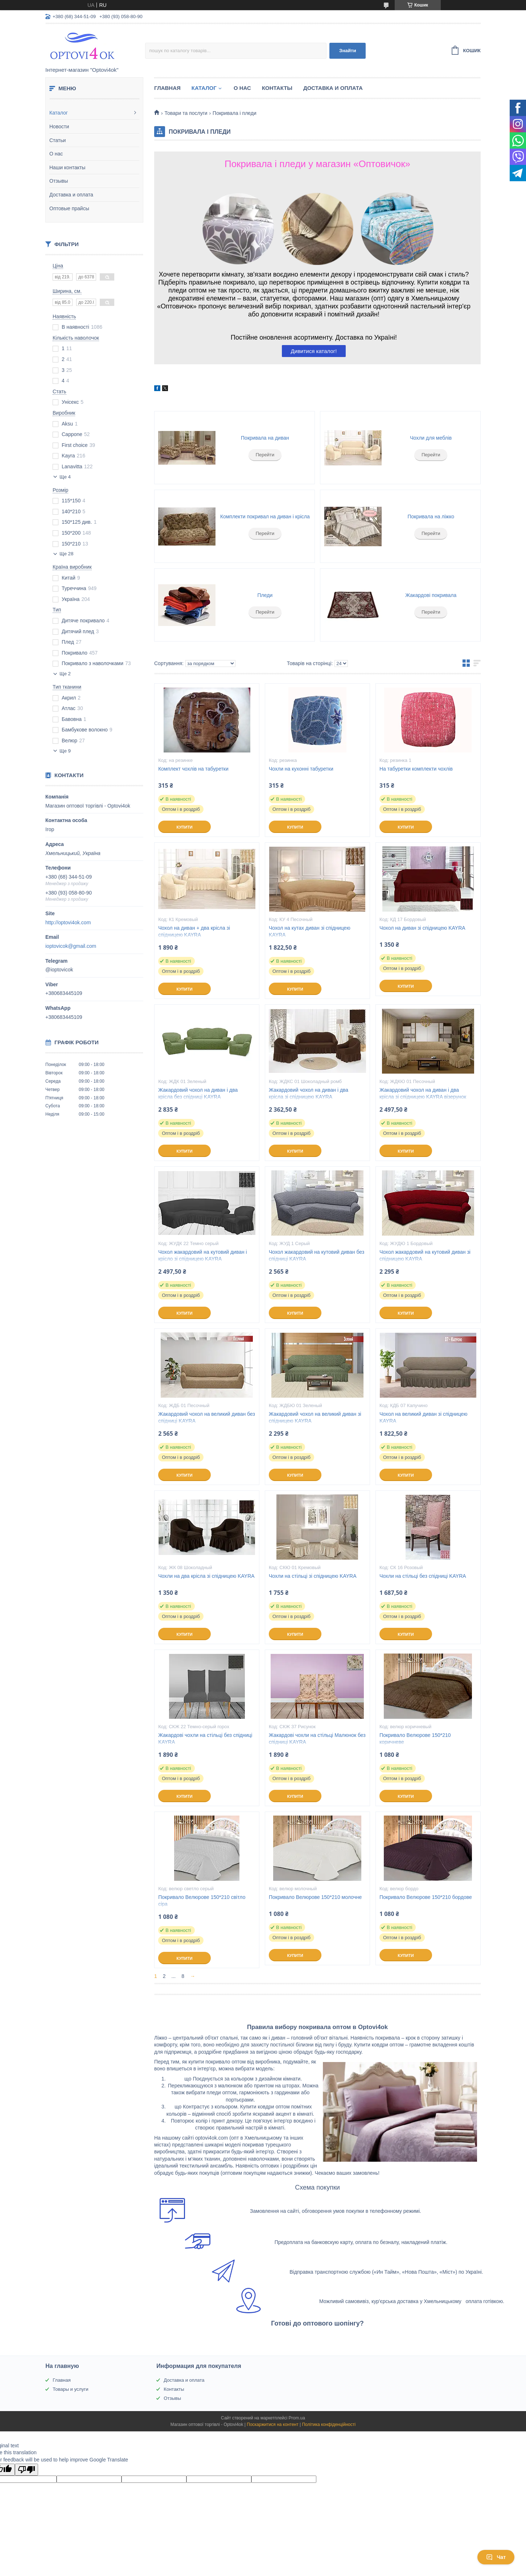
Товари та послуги (185, 113)
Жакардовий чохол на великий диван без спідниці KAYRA (206, 1417)
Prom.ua (297, 2418)
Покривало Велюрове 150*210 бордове (425, 1897)
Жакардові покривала (430, 595)
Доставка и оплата (71, 195)
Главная (167, 88)
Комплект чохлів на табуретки (193, 769)
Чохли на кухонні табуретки (301, 769)
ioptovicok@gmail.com (70, 946)
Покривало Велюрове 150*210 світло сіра (201, 1900)
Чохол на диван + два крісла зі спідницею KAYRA (194, 931)
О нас (56, 154)
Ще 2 (65, 673)
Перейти (265, 454)
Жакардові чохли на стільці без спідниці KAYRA (205, 1738)
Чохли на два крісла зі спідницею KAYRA (206, 1576)
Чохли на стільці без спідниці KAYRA (422, 1576)
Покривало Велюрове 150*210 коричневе (415, 1738)
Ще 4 (65, 477)
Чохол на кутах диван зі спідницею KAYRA (309, 931)
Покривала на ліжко (430, 516)
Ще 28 (66, 553)
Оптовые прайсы (69, 208)
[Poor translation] (26, 2470)
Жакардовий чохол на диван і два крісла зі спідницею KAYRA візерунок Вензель (422, 1097)
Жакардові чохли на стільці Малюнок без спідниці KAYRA (317, 1738)
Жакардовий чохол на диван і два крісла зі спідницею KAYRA (308, 1093)
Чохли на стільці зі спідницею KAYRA (313, 1576)
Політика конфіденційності (329, 2424)
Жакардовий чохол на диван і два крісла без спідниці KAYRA (198, 1093)
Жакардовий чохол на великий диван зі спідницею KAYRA (315, 1417)
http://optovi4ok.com (68, 922)
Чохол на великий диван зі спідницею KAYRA (423, 1417)
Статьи (57, 140)
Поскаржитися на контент (272, 2424)
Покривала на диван (265, 438)
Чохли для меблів (431, 438)
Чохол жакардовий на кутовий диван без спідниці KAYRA (316, 1255)
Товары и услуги (70, 2389)
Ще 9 (65, 751)
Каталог (58, 113)
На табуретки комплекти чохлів (416, 769)
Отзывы (58, 181)
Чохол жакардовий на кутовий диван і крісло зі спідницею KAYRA (202, 1255)
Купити (184, 827)
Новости (59, 126)
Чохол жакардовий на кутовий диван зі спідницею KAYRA (424, 1255)
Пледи (265, 595)
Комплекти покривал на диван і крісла (265, 516)
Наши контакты (67, 167)
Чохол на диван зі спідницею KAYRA (422, 928)
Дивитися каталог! (314, 351)
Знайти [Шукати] (347, 50)
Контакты (277, 88)
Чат (496, 2557)
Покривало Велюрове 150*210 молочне (315, 1897)
